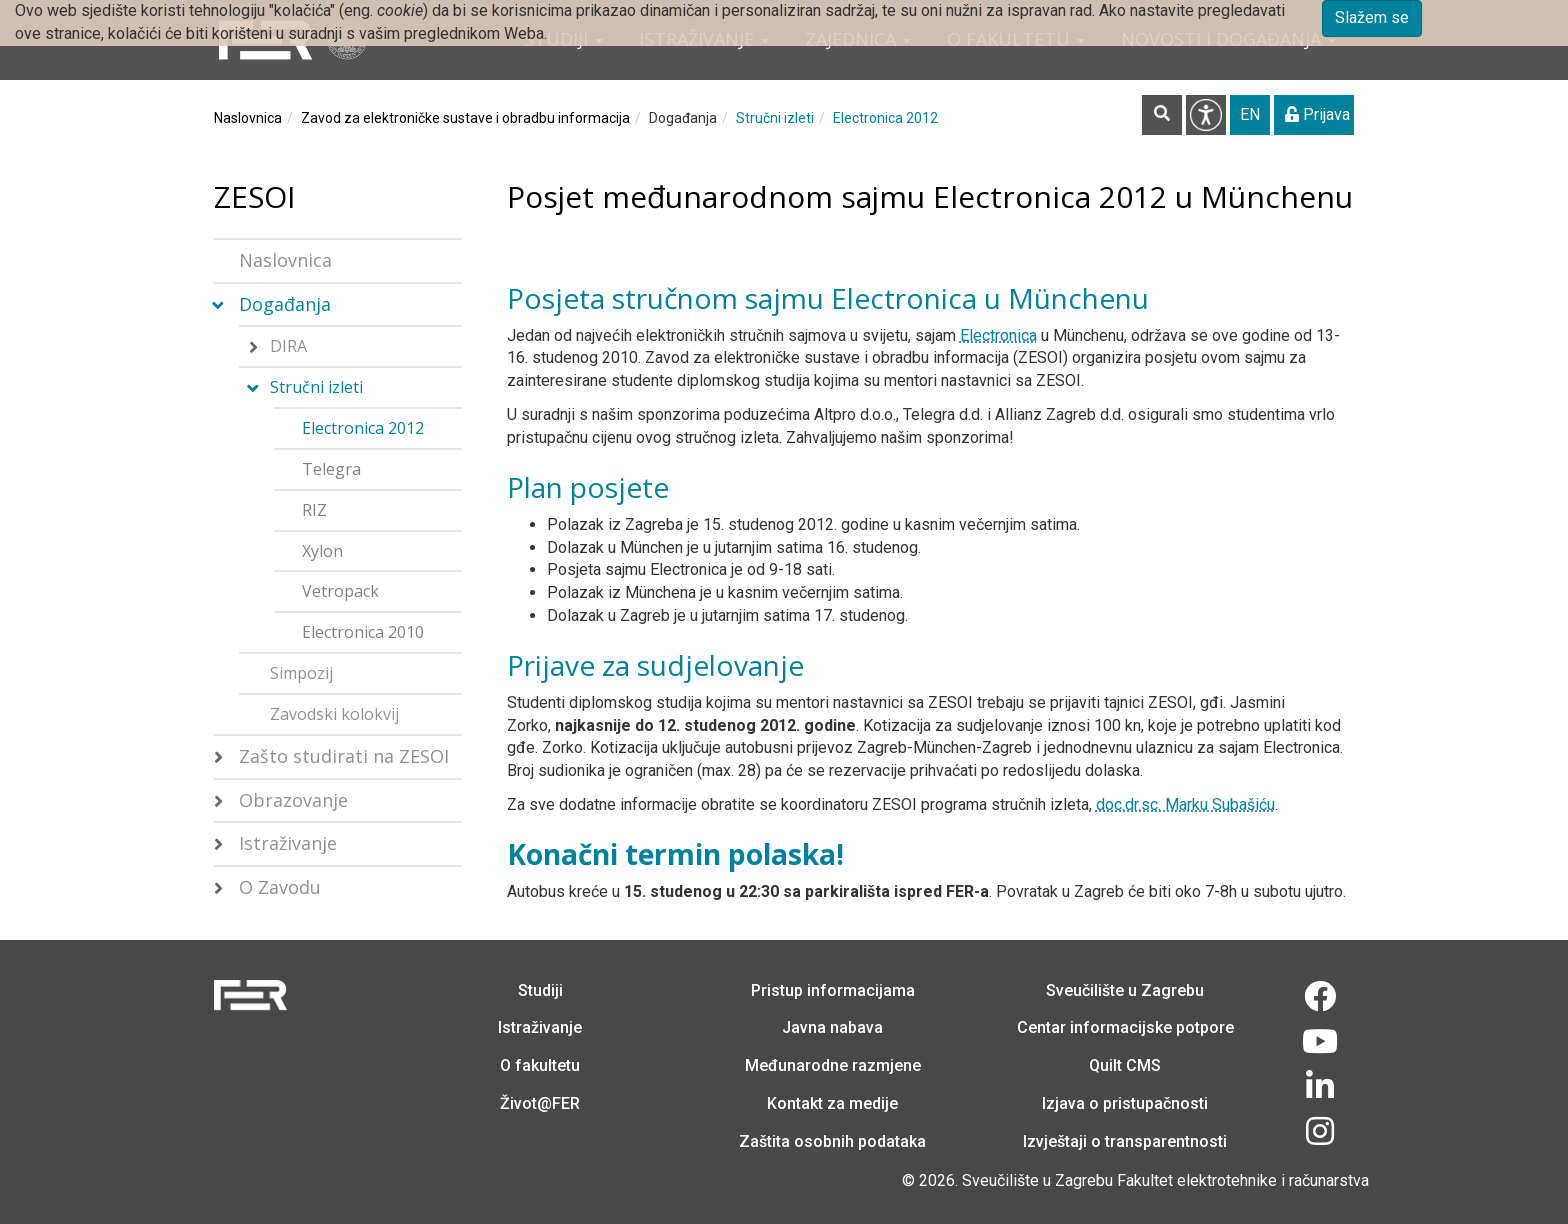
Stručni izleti (775, 118)
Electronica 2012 (885, 118)
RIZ (314, 510)
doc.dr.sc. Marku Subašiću (1185, 804)
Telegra (331, 469)
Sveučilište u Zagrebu (1125, 990)
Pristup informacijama (833, 990)
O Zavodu (280, 887)
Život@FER (540, 1103)
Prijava (1317, 114)
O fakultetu (540, 1065)
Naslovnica (248, 118)
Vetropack (340, 591)
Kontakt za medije (832, 1103)
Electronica (998, 335)
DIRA (288, 346)
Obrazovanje (293, 800)
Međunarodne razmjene (833, 1065)
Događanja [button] (285, 304)
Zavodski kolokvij (334, 714)
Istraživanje (288, 843)
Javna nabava (832, 1027)
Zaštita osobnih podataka (832, 1141)
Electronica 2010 (363, 632)
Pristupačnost (1206, 115)
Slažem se (1372, 17)
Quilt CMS (1125, 1065)
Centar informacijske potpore (1125, 1027)
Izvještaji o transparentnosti (1125, 1141)
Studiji (540, 990)
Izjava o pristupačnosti (1125, 1103)
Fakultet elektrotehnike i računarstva (1243, 1180)
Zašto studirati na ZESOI (344, 756)
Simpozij (301, 673)
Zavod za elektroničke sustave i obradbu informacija (465, 118)
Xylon (322, 551)
